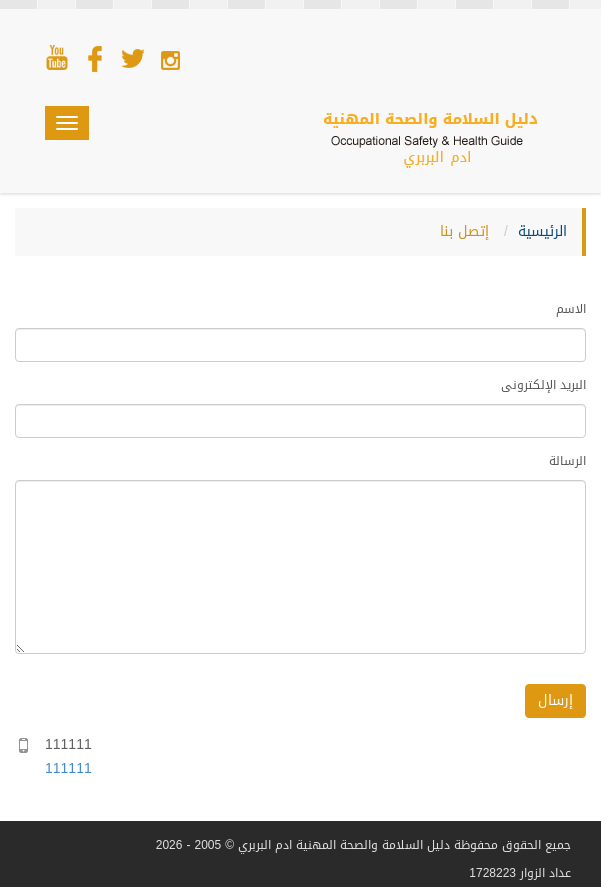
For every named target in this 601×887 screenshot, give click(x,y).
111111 (68, 768)
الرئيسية (542, 231)
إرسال (555, 700)
